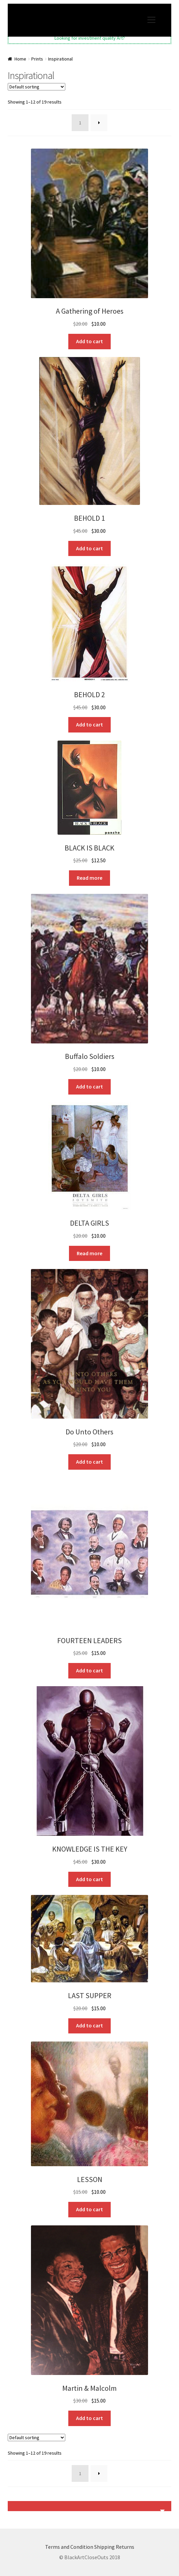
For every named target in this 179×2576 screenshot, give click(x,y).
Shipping (104, 2546)
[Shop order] (36, 86)
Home (20, 59)
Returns (125, 2546)
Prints (37, 59)
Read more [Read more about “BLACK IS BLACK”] (89, 877)
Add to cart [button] (89, 341)
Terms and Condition (69, 2546)
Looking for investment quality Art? (90, 38)
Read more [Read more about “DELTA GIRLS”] (89, 1253)
